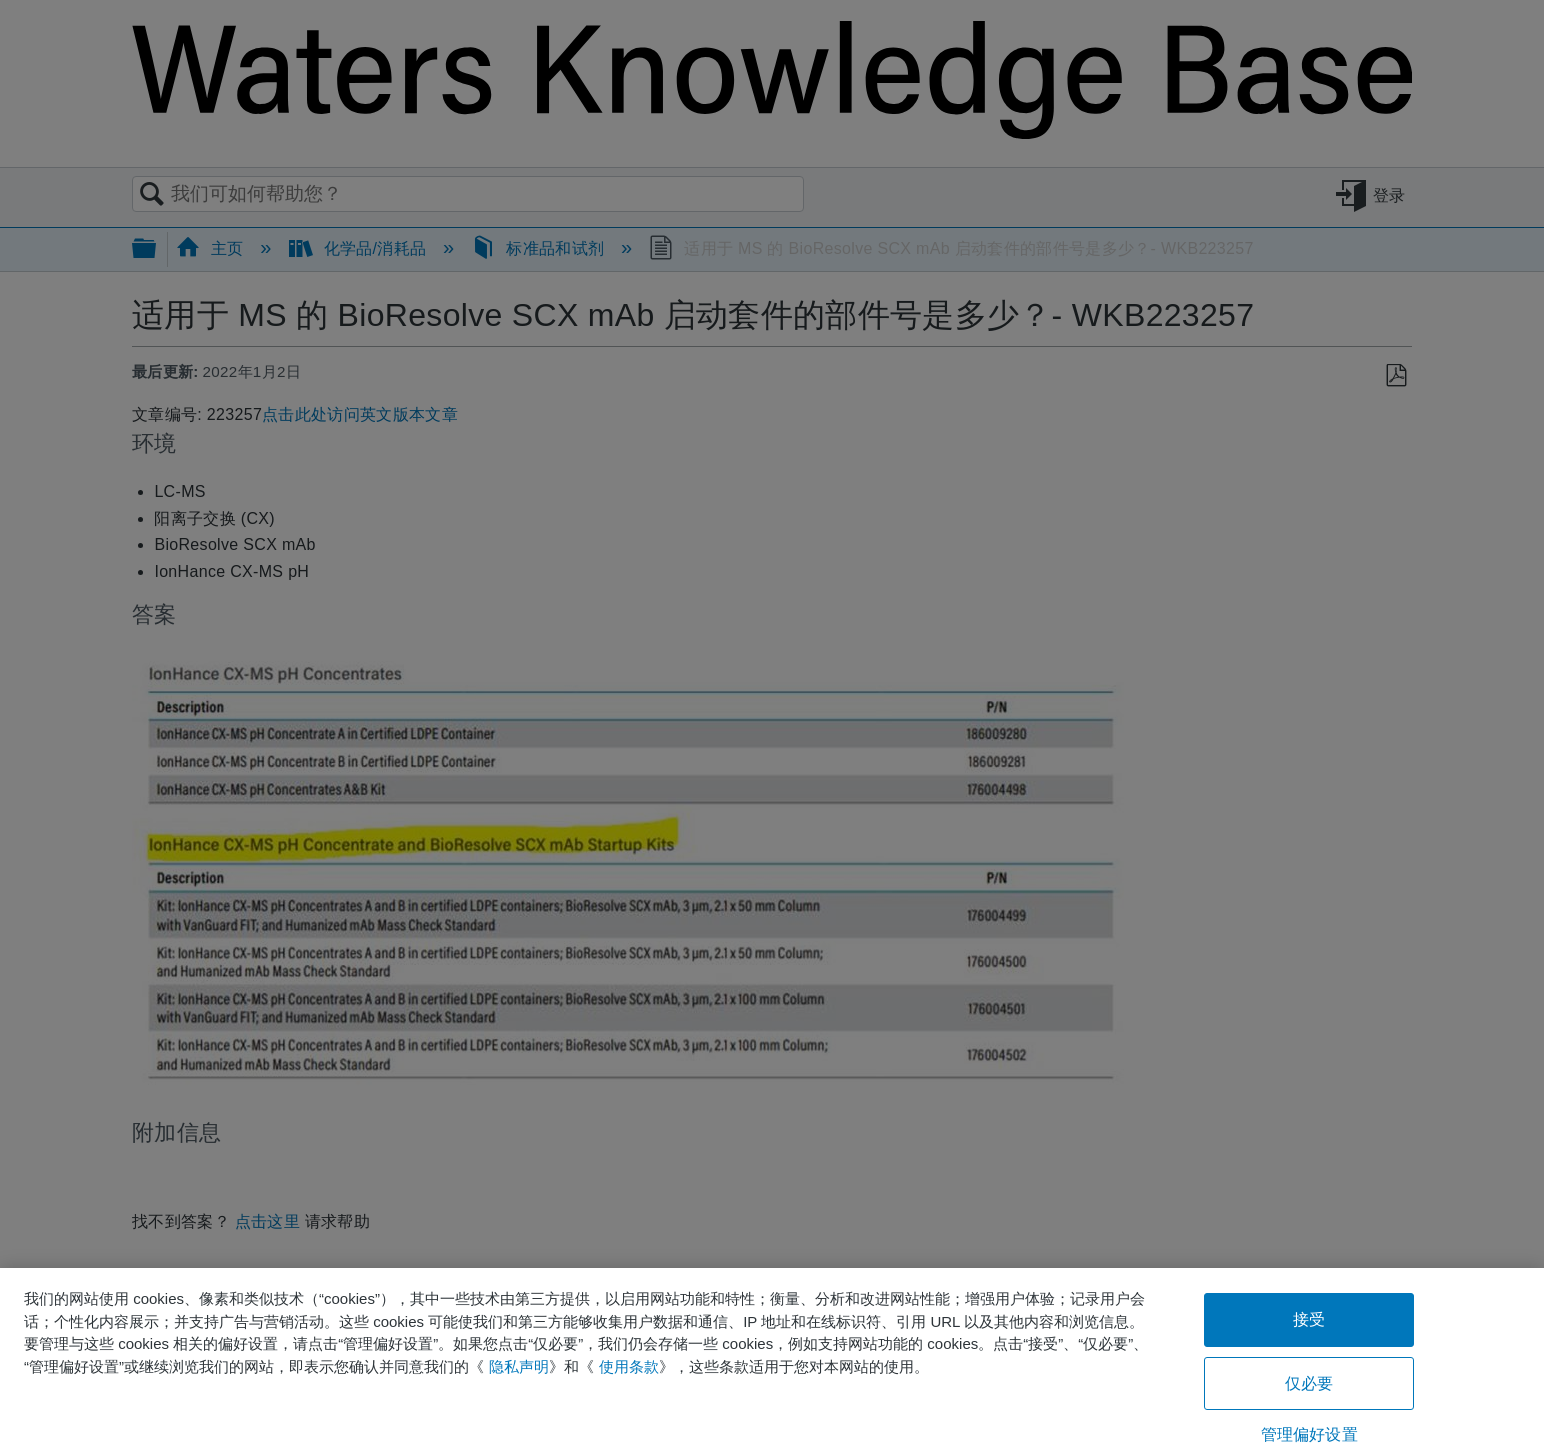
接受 (1309, 1319)
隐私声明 (519, 1366)
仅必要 (1309, 1383)
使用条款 (629, 1366)
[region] (772, 1361)
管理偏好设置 (1309, 1434)
